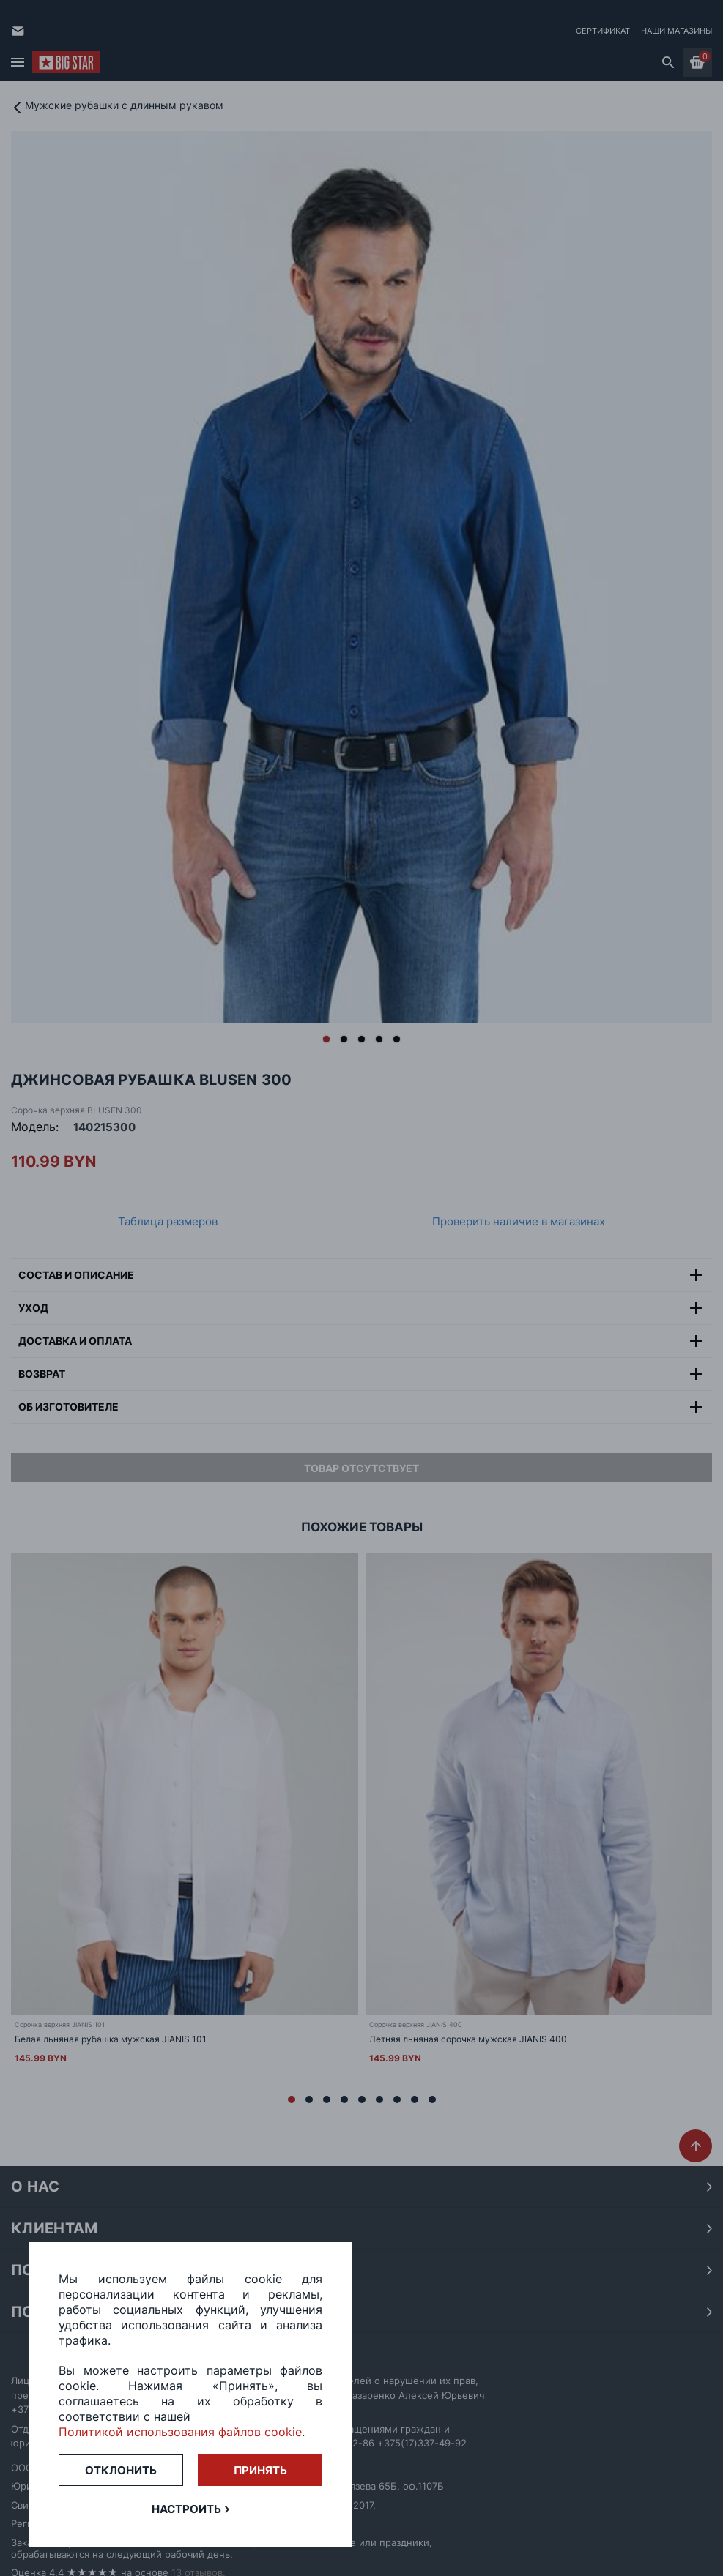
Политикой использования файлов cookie (180, 2431)
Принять (260, 2470)
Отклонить (121, 2470)
